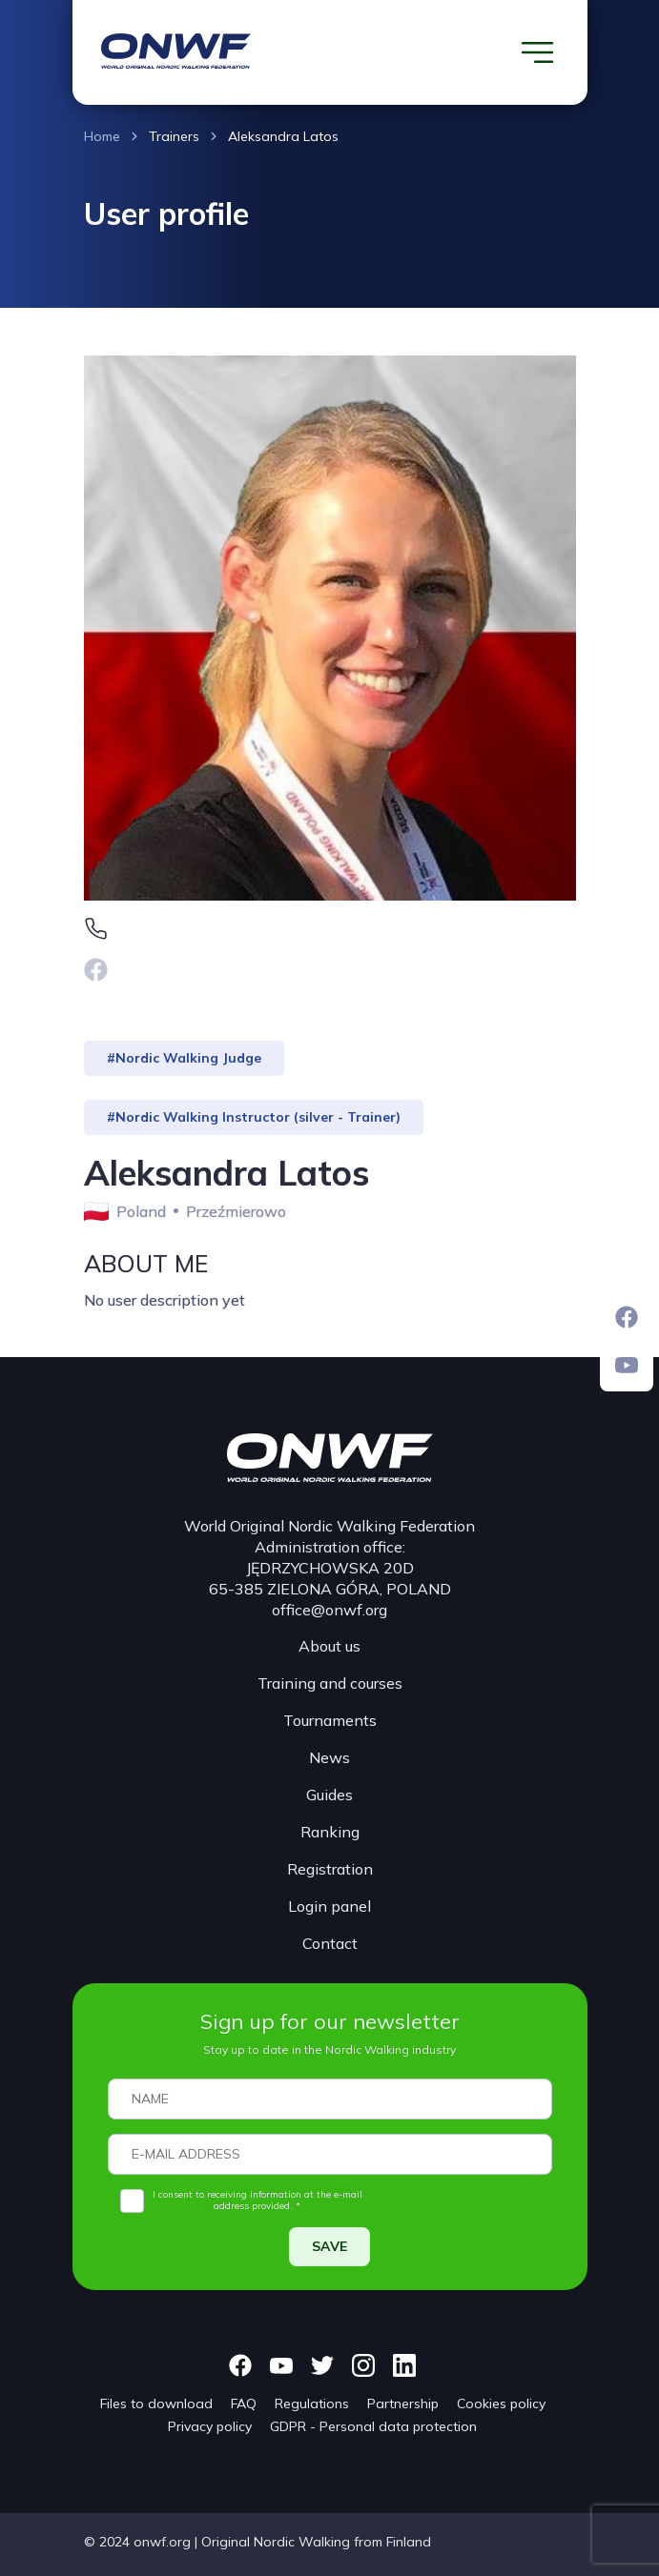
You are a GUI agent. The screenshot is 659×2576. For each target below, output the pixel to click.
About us (329, 1645)
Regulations (312, 2403)
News (329, 1757)
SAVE (329, 2246)
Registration (330, 1868)
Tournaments (330, 1720)
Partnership (403, 2403)
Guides (329, 1794)
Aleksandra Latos (283, 136)
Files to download (156, 2403)
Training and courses (329, 1683)
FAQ (244, 2403)
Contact (330, 1943)
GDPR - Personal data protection (373, 2426)
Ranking (330, 1831)
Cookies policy (501, 2403)
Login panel (329, 1906)
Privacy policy (210, 2426)
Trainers (174, 136)
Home (102, 136)
